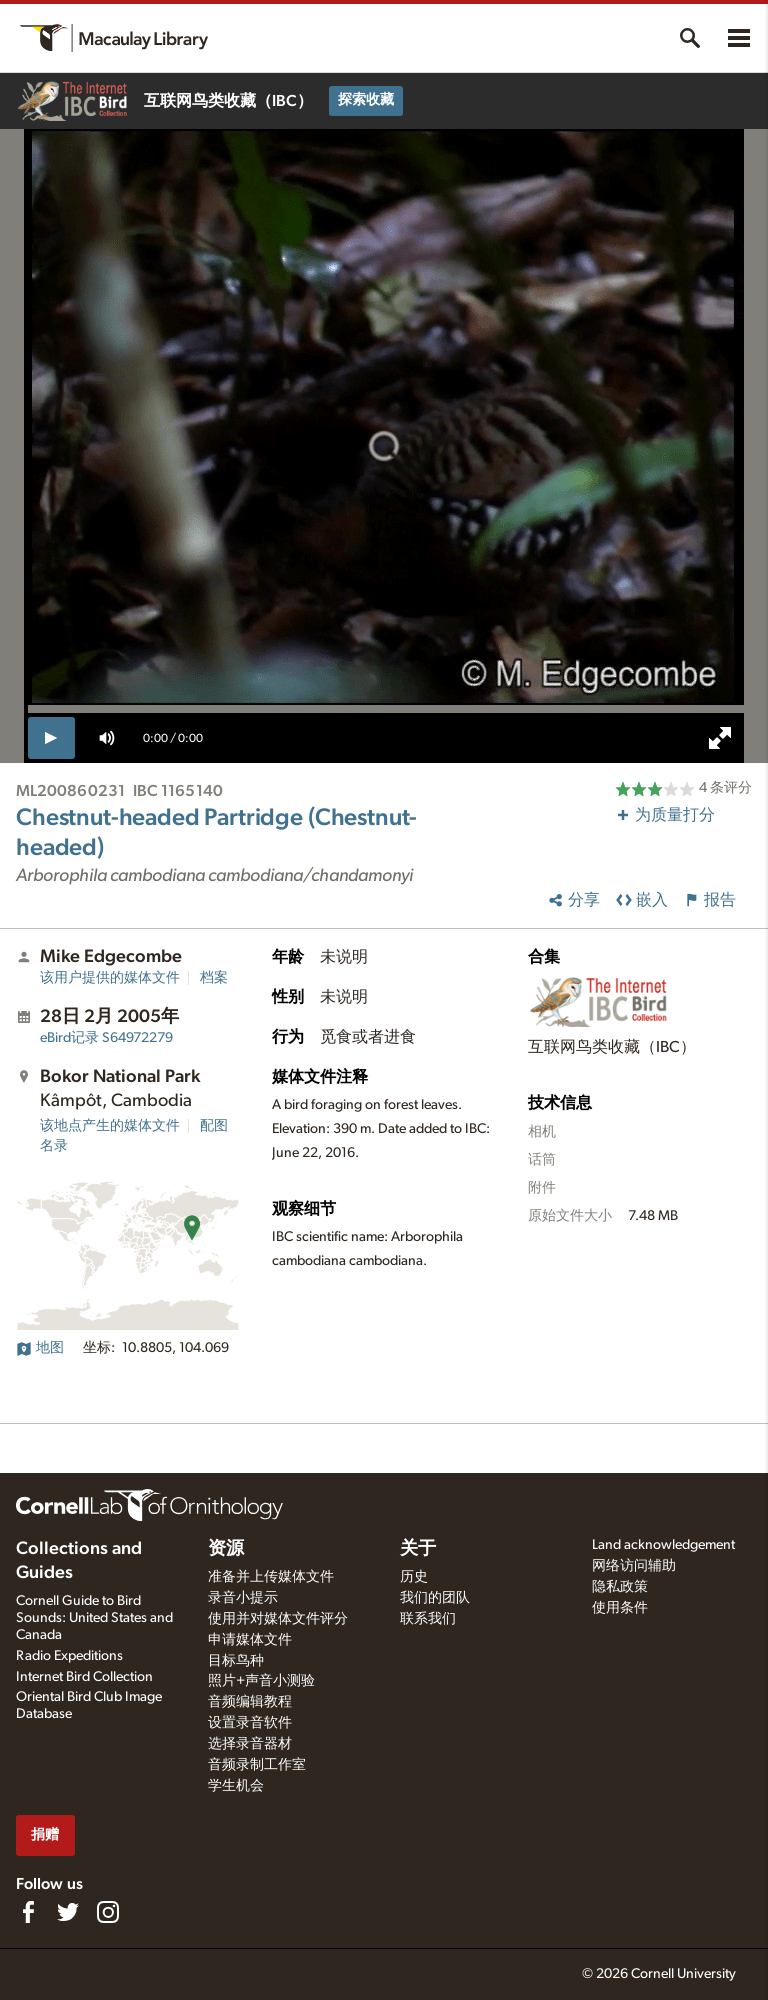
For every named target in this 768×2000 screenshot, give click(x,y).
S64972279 (106, 1038)
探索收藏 (366, 100)
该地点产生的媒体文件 (110, 1126)
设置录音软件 (250, 1723)
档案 (214, 978)
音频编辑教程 (250, 1702)
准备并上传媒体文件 (271, 1577)
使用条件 (620, 1608)
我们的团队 (435, 1598)
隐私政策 (620, 1587)
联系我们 (428, 1619)
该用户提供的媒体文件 (110, 978)
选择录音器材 (250, 1744)
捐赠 (45, 1834)
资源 (226, 1549)
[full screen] (720, 738)
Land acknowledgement (663, 1545)
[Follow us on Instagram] (108, 1912)
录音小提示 (243, 1598)
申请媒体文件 (250, 1640)
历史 (414, 1577)
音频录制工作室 (257, 1765)
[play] (51, 738)
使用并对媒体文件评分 (278, 1619)
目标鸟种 (236, 1661)
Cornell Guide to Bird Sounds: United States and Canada (94, 1618)
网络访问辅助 (634, 1566)
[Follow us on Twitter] (68, 1912)
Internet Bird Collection (84, 1677)
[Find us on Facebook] (28, 1912)
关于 (418, 1549)
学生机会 (236, 1786)
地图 (40, 1348)
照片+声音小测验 (261, 1681)
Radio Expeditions (69, 1656)
